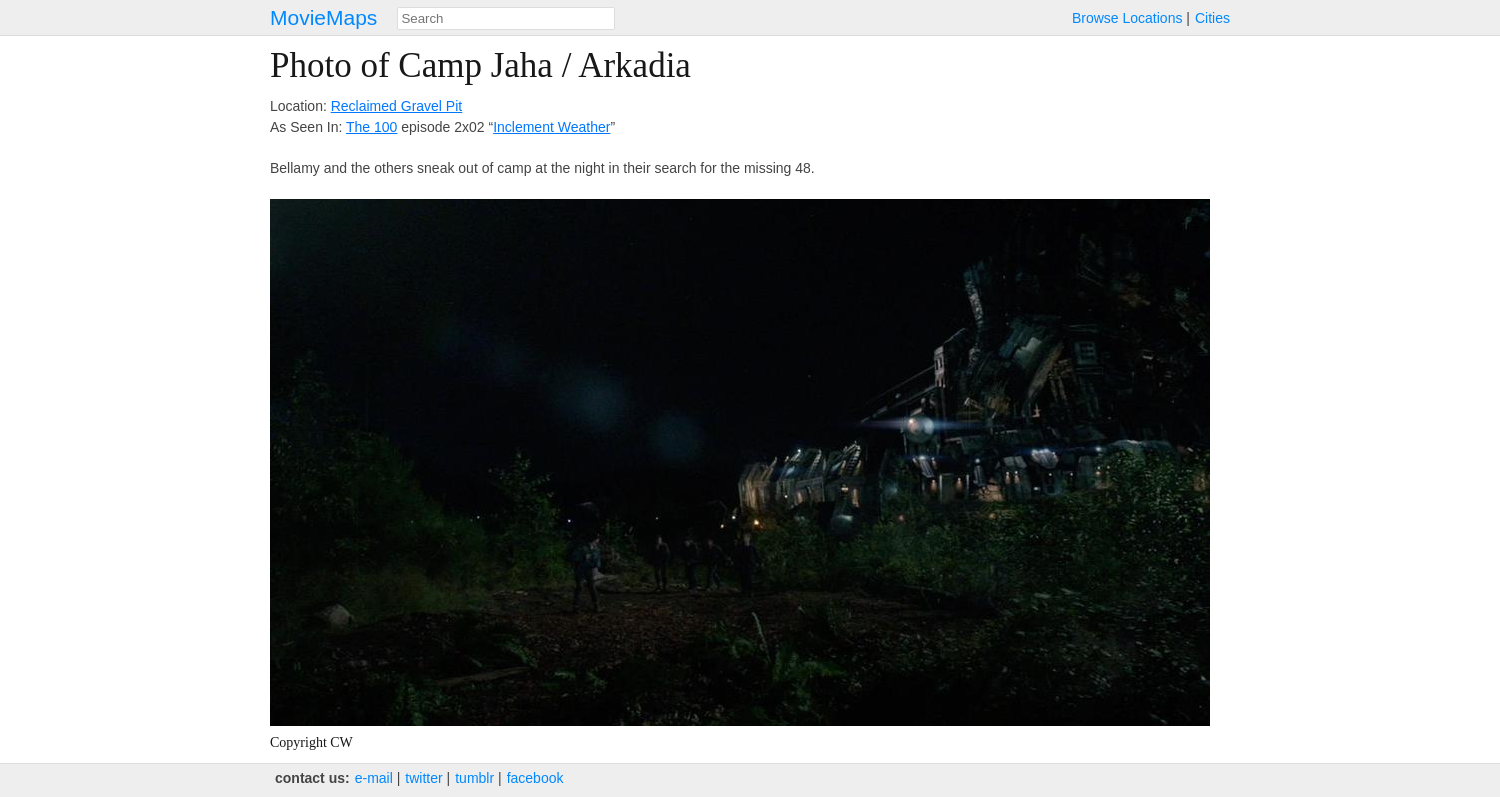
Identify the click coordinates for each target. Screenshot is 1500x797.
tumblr (474, 778)
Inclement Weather (551, 127)
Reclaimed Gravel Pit (397, 106)
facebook (535, 778)
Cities (1212, 18)
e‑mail (374, 778)
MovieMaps (323, 17)
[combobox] (506, 18)
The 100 (371, 127)
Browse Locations (1127, 18)
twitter (423, 778)
